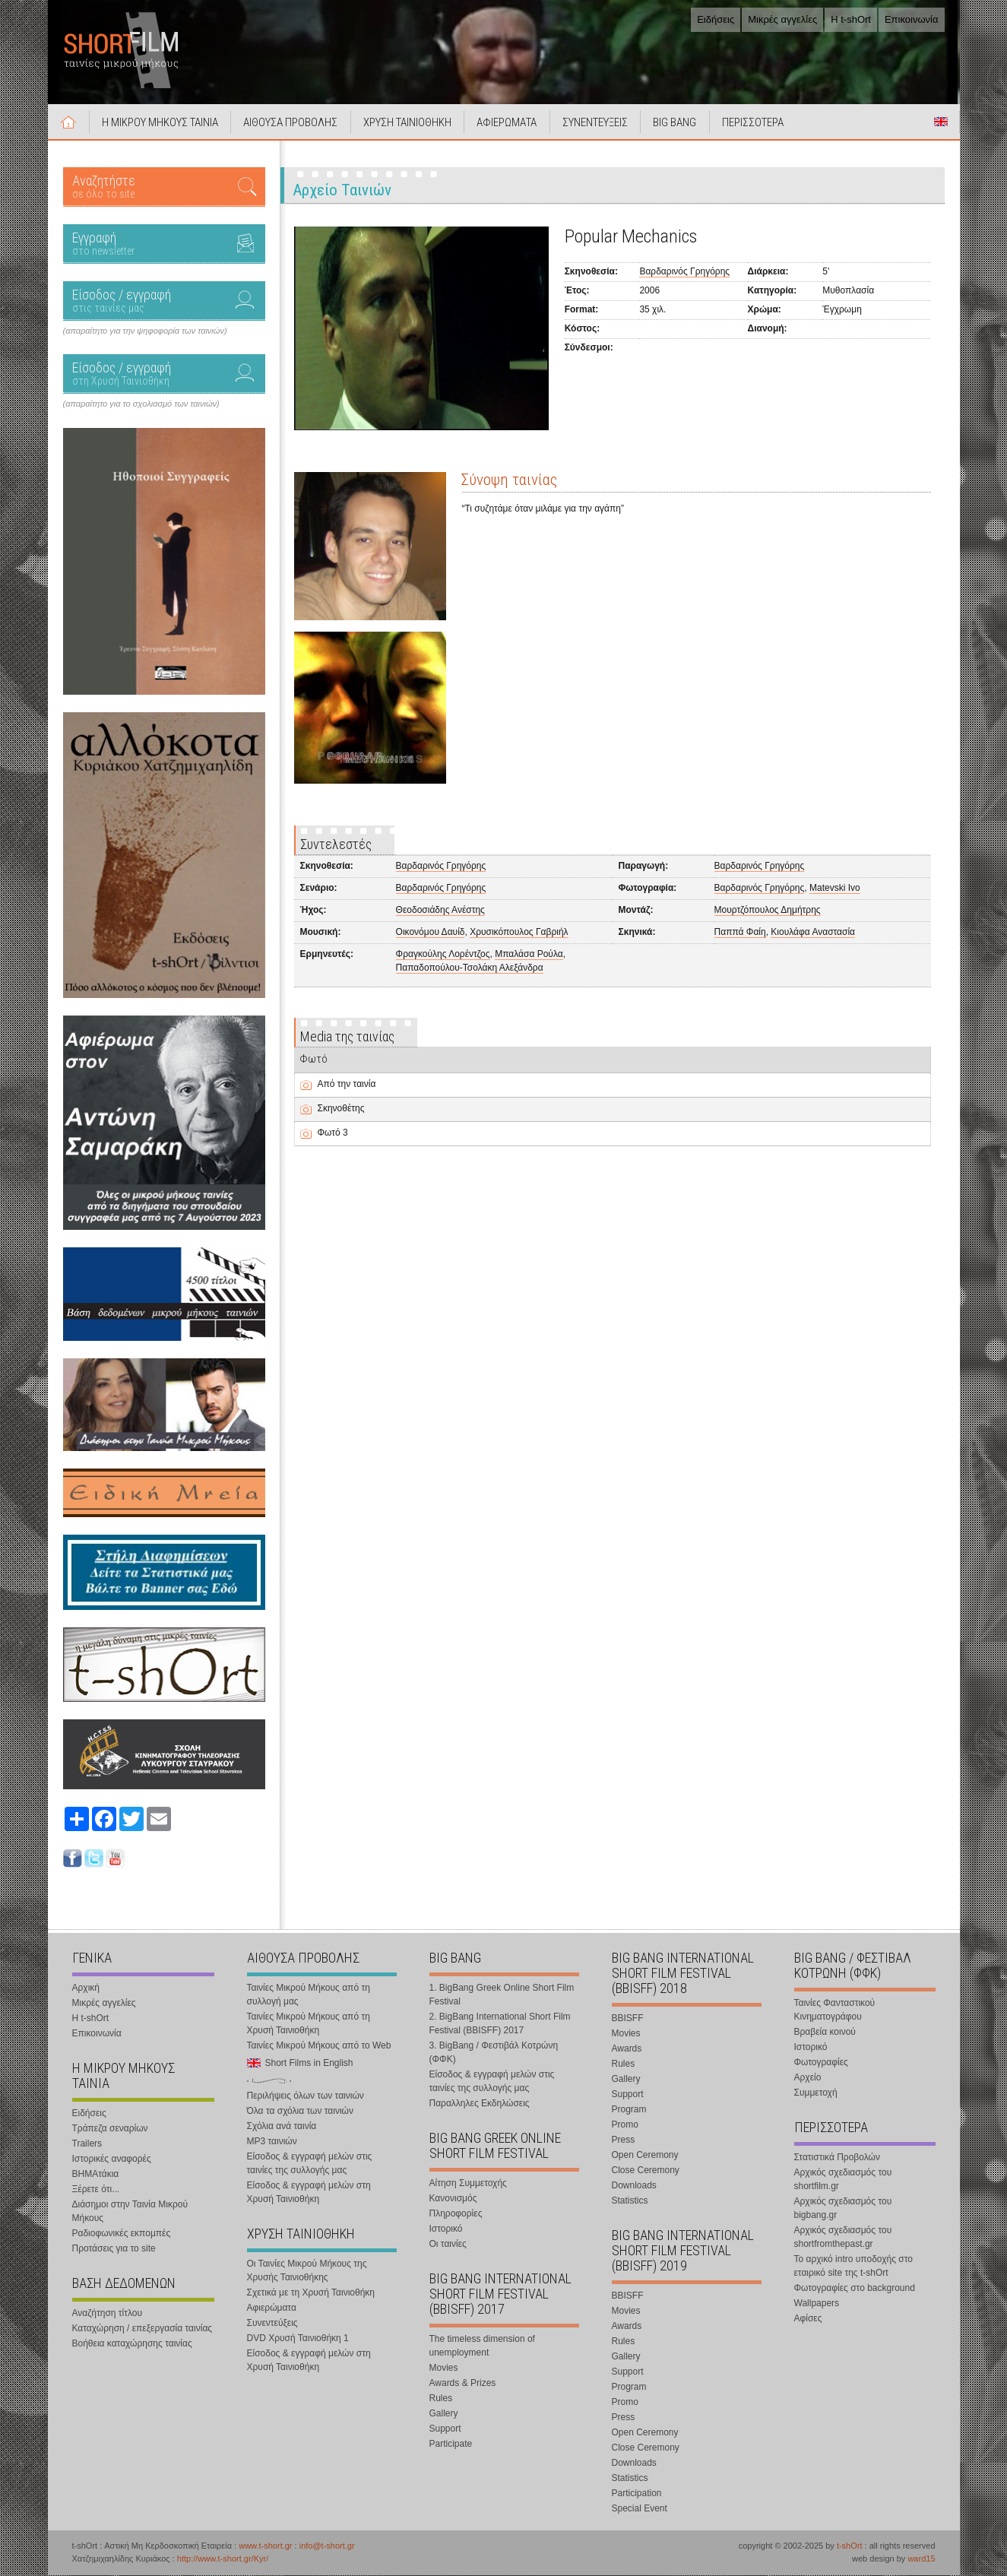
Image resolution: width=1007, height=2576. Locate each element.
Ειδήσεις (715, 19)
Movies (443, 2368)
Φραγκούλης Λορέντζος (443, 954)
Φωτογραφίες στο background (854, 2288)
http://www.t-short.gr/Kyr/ (222, 2559)
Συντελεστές (336, 845)
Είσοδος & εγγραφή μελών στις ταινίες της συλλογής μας (309, 2164)
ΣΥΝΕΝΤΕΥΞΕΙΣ (597, 123)
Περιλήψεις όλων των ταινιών (305, 2096)
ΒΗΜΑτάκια (95, 2174)
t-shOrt (850, 2546)
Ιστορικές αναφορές (111, 2159)
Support (445, 2429)
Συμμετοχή (816, 2093)
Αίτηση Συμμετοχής (468, 2183)
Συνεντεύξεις (272, 2323)
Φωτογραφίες (821, 2063)
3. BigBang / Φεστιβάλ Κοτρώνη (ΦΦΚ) (494, 2053)
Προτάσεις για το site (114, 2249)
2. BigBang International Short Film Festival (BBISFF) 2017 (500, 2024)
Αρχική (69, 122)
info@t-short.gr (327, 2546)
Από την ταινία (347, 1084)
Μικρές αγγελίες (782, 19)
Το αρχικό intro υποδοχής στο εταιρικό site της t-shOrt (853, 2266)
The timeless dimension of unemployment (482, 2346)
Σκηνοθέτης (341, 1109)
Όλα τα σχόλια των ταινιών (300, 2111)
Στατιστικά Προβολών (837, 2158)
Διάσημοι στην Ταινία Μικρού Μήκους (130, 2212)
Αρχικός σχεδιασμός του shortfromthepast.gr (843, 2238)
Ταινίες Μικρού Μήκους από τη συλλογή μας (308, 1995)
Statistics (630, 2201)
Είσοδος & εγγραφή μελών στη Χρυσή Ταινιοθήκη (309, 2193)
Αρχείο (808, 2078)
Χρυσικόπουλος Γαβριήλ (519, 932)
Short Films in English (941, 122)
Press (623, 2140)
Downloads (634, 2186)
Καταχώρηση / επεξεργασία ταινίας (142, 2329)
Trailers (87, 2144)
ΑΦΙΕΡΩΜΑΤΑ (509, 123)
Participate (451, 2444)
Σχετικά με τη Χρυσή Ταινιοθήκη (311, 2293)
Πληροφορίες (456, 2214)
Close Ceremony (645, 2171)
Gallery (443, 2414)
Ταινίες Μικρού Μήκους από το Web (319, 2046)
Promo (625, 2125)
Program (629, 2110)
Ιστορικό (446, 2229)
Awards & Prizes (462, 2383)
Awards (627, 2049)
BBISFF (628, 2019)
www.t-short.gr (265, 2546)
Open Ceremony (645, 2155)
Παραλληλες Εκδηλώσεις (479, 2104)
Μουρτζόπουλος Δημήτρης (767, 910)
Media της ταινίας (347, 1037)
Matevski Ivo (834, 888)
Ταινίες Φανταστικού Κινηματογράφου (835, 2010)
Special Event (639, 2509)
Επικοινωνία (912, 19)
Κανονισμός (453, 2199)
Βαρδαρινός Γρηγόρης (684, 272)
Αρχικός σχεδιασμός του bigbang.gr (843, 2209)
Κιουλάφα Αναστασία (813, 932)
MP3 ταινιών (272, 2142)
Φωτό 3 (333, 1133)
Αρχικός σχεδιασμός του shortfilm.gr (843, 2180)
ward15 (921, 2559)
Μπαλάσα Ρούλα (528, 954)
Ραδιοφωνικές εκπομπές (121, 2234)
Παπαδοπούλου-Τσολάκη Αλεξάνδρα (469, 968)
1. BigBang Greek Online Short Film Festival (502, 1995)
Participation (637, 2494)
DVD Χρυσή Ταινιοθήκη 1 (298, 2339)
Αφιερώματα (271, 2308)
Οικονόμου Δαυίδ (430, 932)
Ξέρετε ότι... (96, 2190)
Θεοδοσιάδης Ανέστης (440, 910)
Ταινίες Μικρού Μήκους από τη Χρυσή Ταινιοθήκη (308, 2024)
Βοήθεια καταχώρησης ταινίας (132, 2344)
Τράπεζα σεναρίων (110, 2129)
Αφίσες (808, 2319)
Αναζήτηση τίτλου (107, 2313)
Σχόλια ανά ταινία (282, 2126)
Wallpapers (817, 2304)
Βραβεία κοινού (825, 2032)
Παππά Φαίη (740, 932)
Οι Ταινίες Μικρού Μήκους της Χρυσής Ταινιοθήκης (307, 2271)
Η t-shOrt (851, 19)
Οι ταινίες (448, 2244)
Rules (441, 2399)
